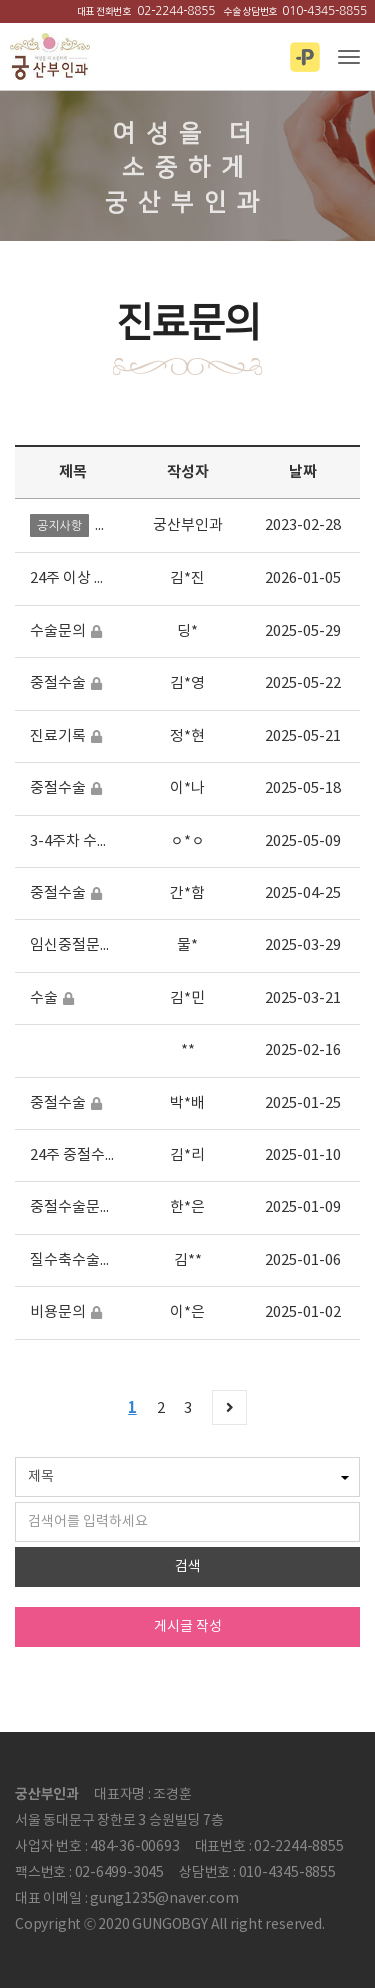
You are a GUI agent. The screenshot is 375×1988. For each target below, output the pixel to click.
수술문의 (58, 631)
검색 (188, 1567)
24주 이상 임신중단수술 (104, 578)
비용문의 (58, 1312)
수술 (44, 998)
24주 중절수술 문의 (90, 1155)
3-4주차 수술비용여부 (98, 841)
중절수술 (58, 683)
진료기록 (58, 736)
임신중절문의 (72, 945)
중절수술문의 (72, 1207)
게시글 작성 (188, 1627)
